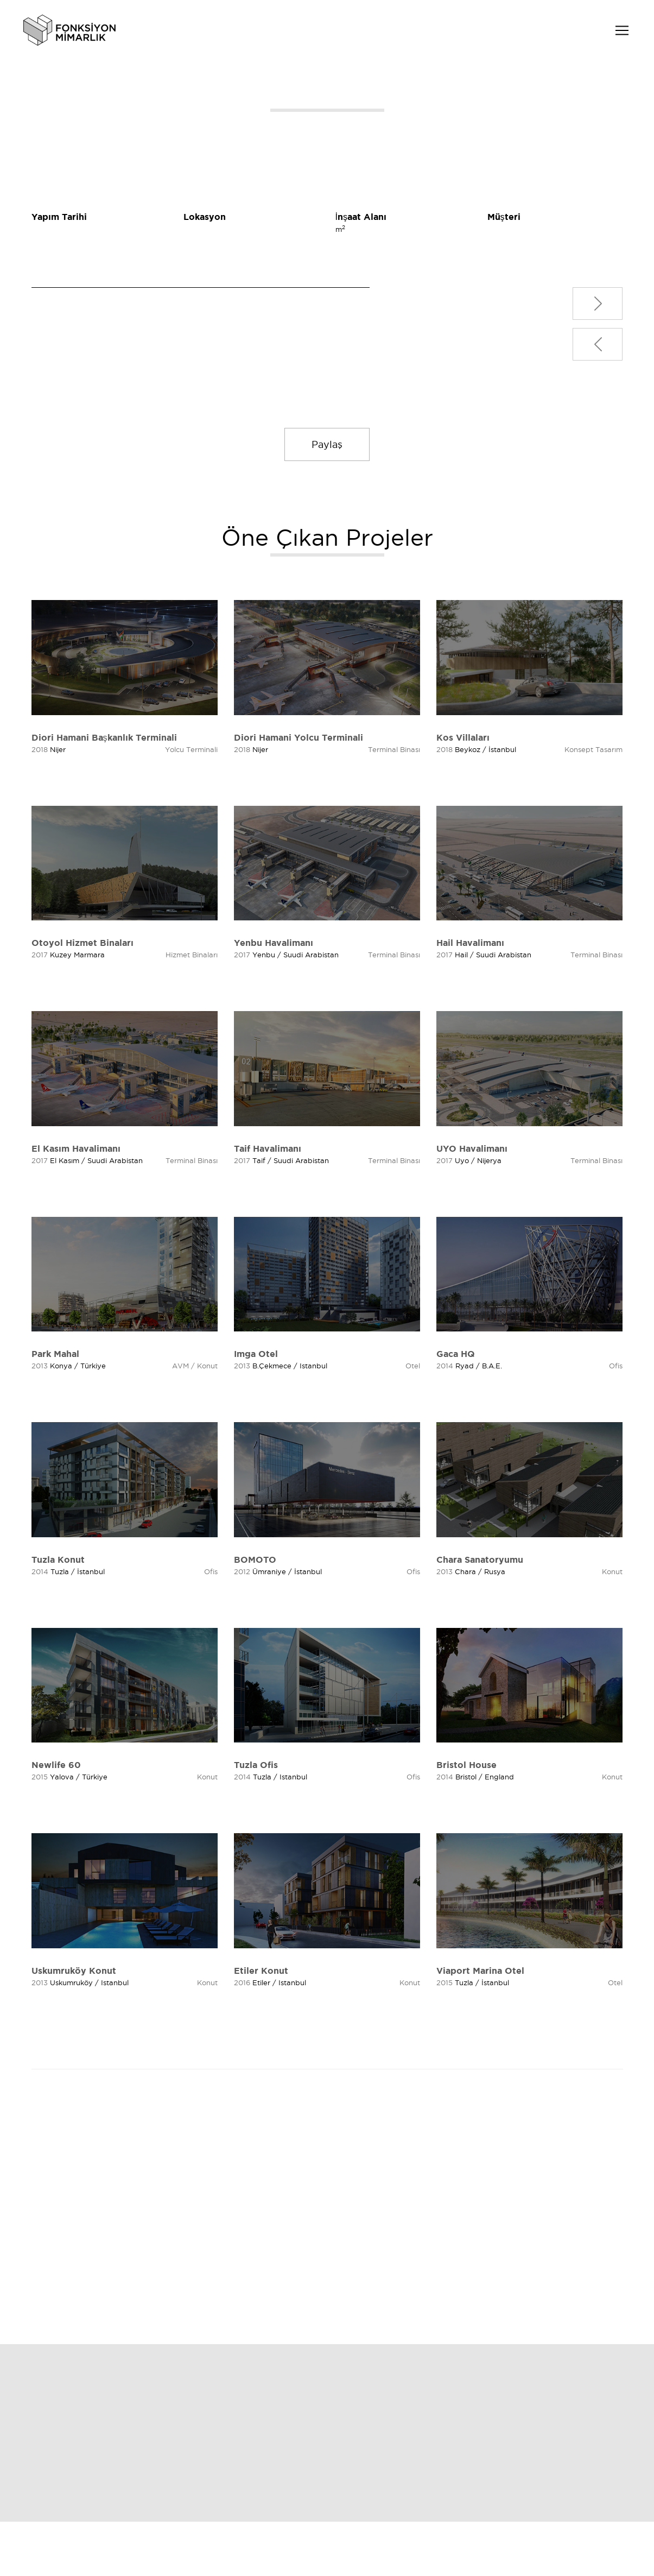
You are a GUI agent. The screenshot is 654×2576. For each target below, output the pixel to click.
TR (592, 32)
